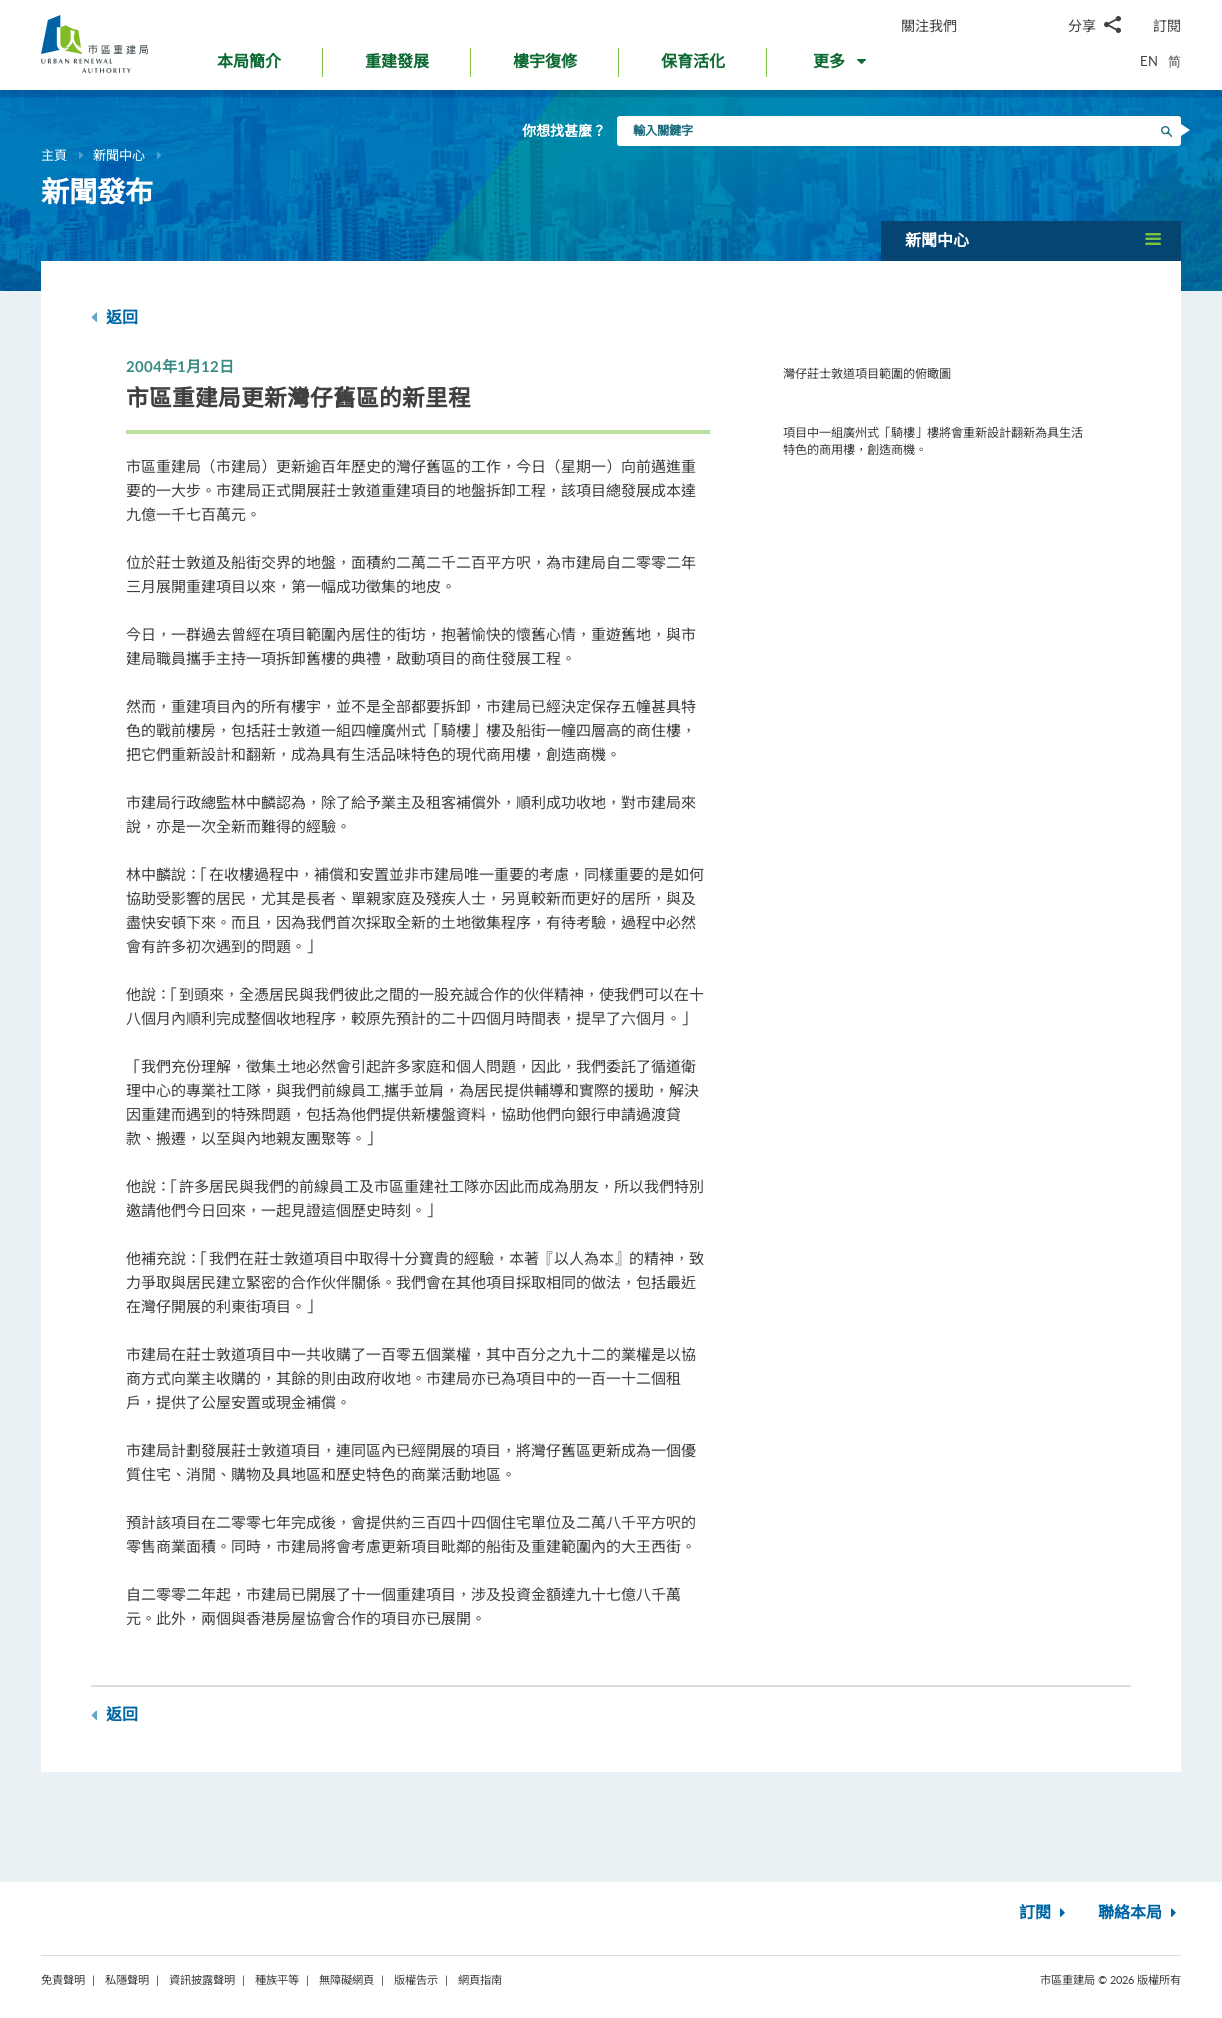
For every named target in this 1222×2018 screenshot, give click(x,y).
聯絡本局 (1139, 1913)
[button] (841, 66)
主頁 (54, 155)
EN (1149, 61)
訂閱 (1167, 25)
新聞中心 (119, 155)
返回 (114, 317)
